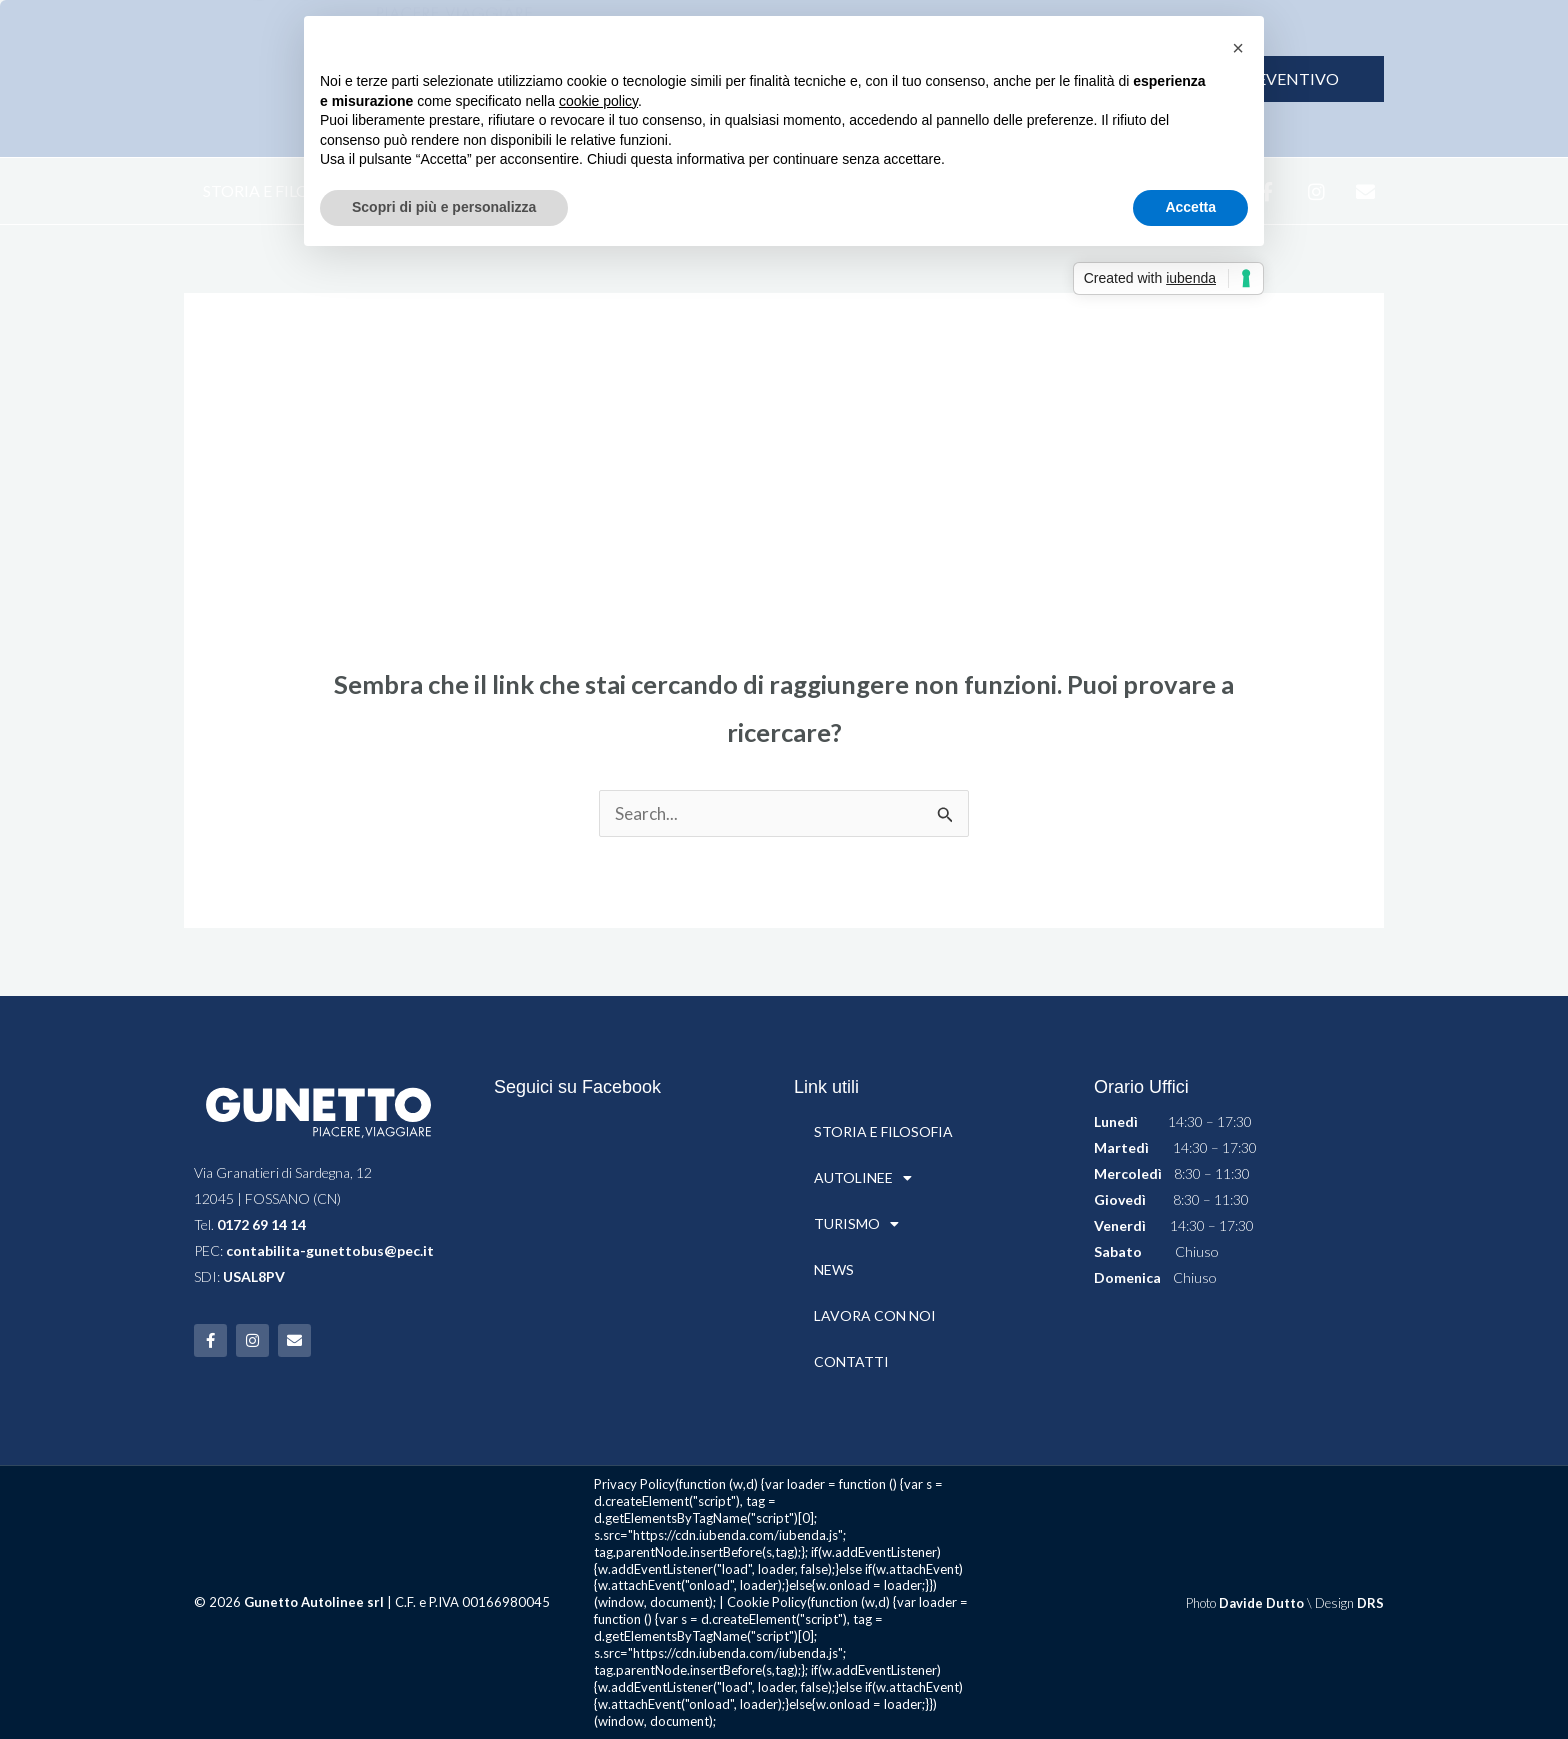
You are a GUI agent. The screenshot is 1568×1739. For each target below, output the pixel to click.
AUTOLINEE (863, 1178)
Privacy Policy (634, 1484)
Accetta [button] (1190, 207)
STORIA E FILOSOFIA (279, 190)
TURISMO (856, 1224)
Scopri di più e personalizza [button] (444, 207)
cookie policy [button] (598, 101)
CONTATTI (851, 1361)
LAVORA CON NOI (875, 1315)
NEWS (834, 1269)
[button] (1238, 48)
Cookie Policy (767, 1602)
